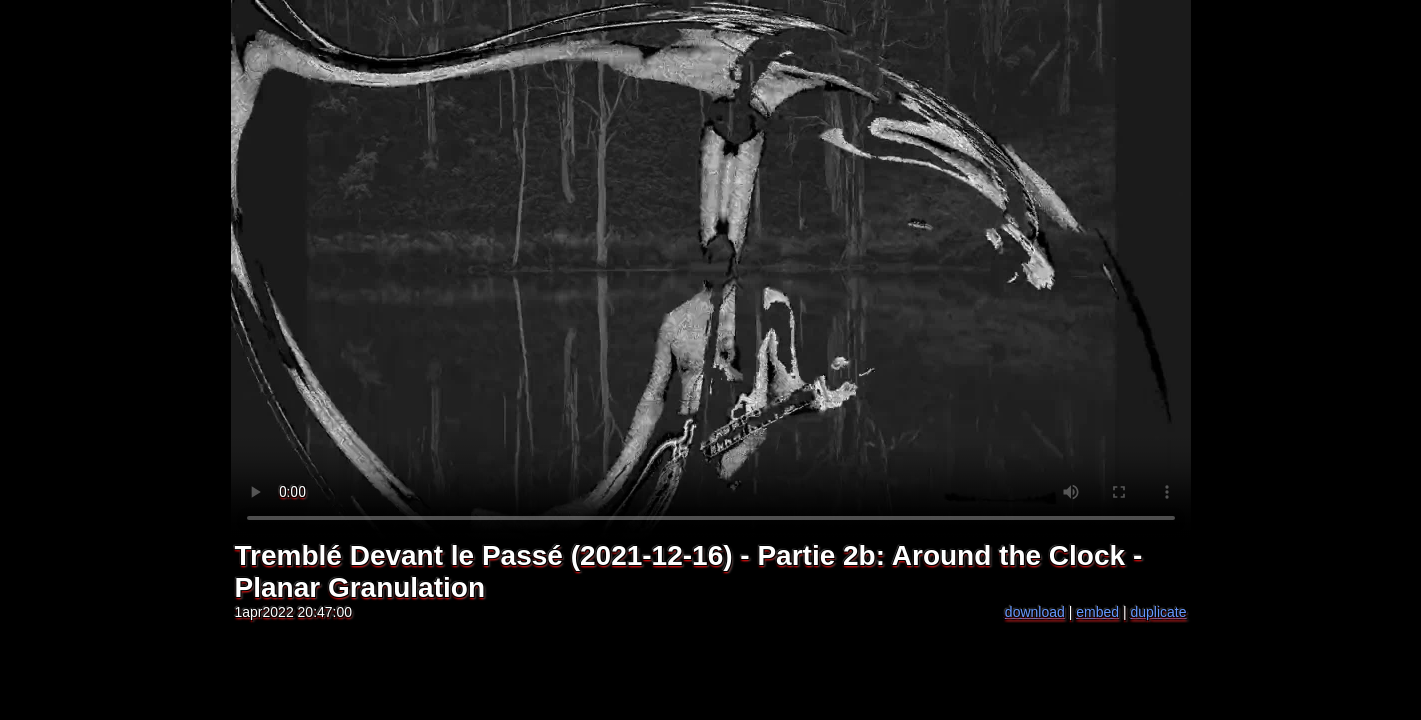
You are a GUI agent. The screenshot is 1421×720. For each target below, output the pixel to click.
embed (1097, 612)
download (1035, 612)
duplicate (1158, 612)
